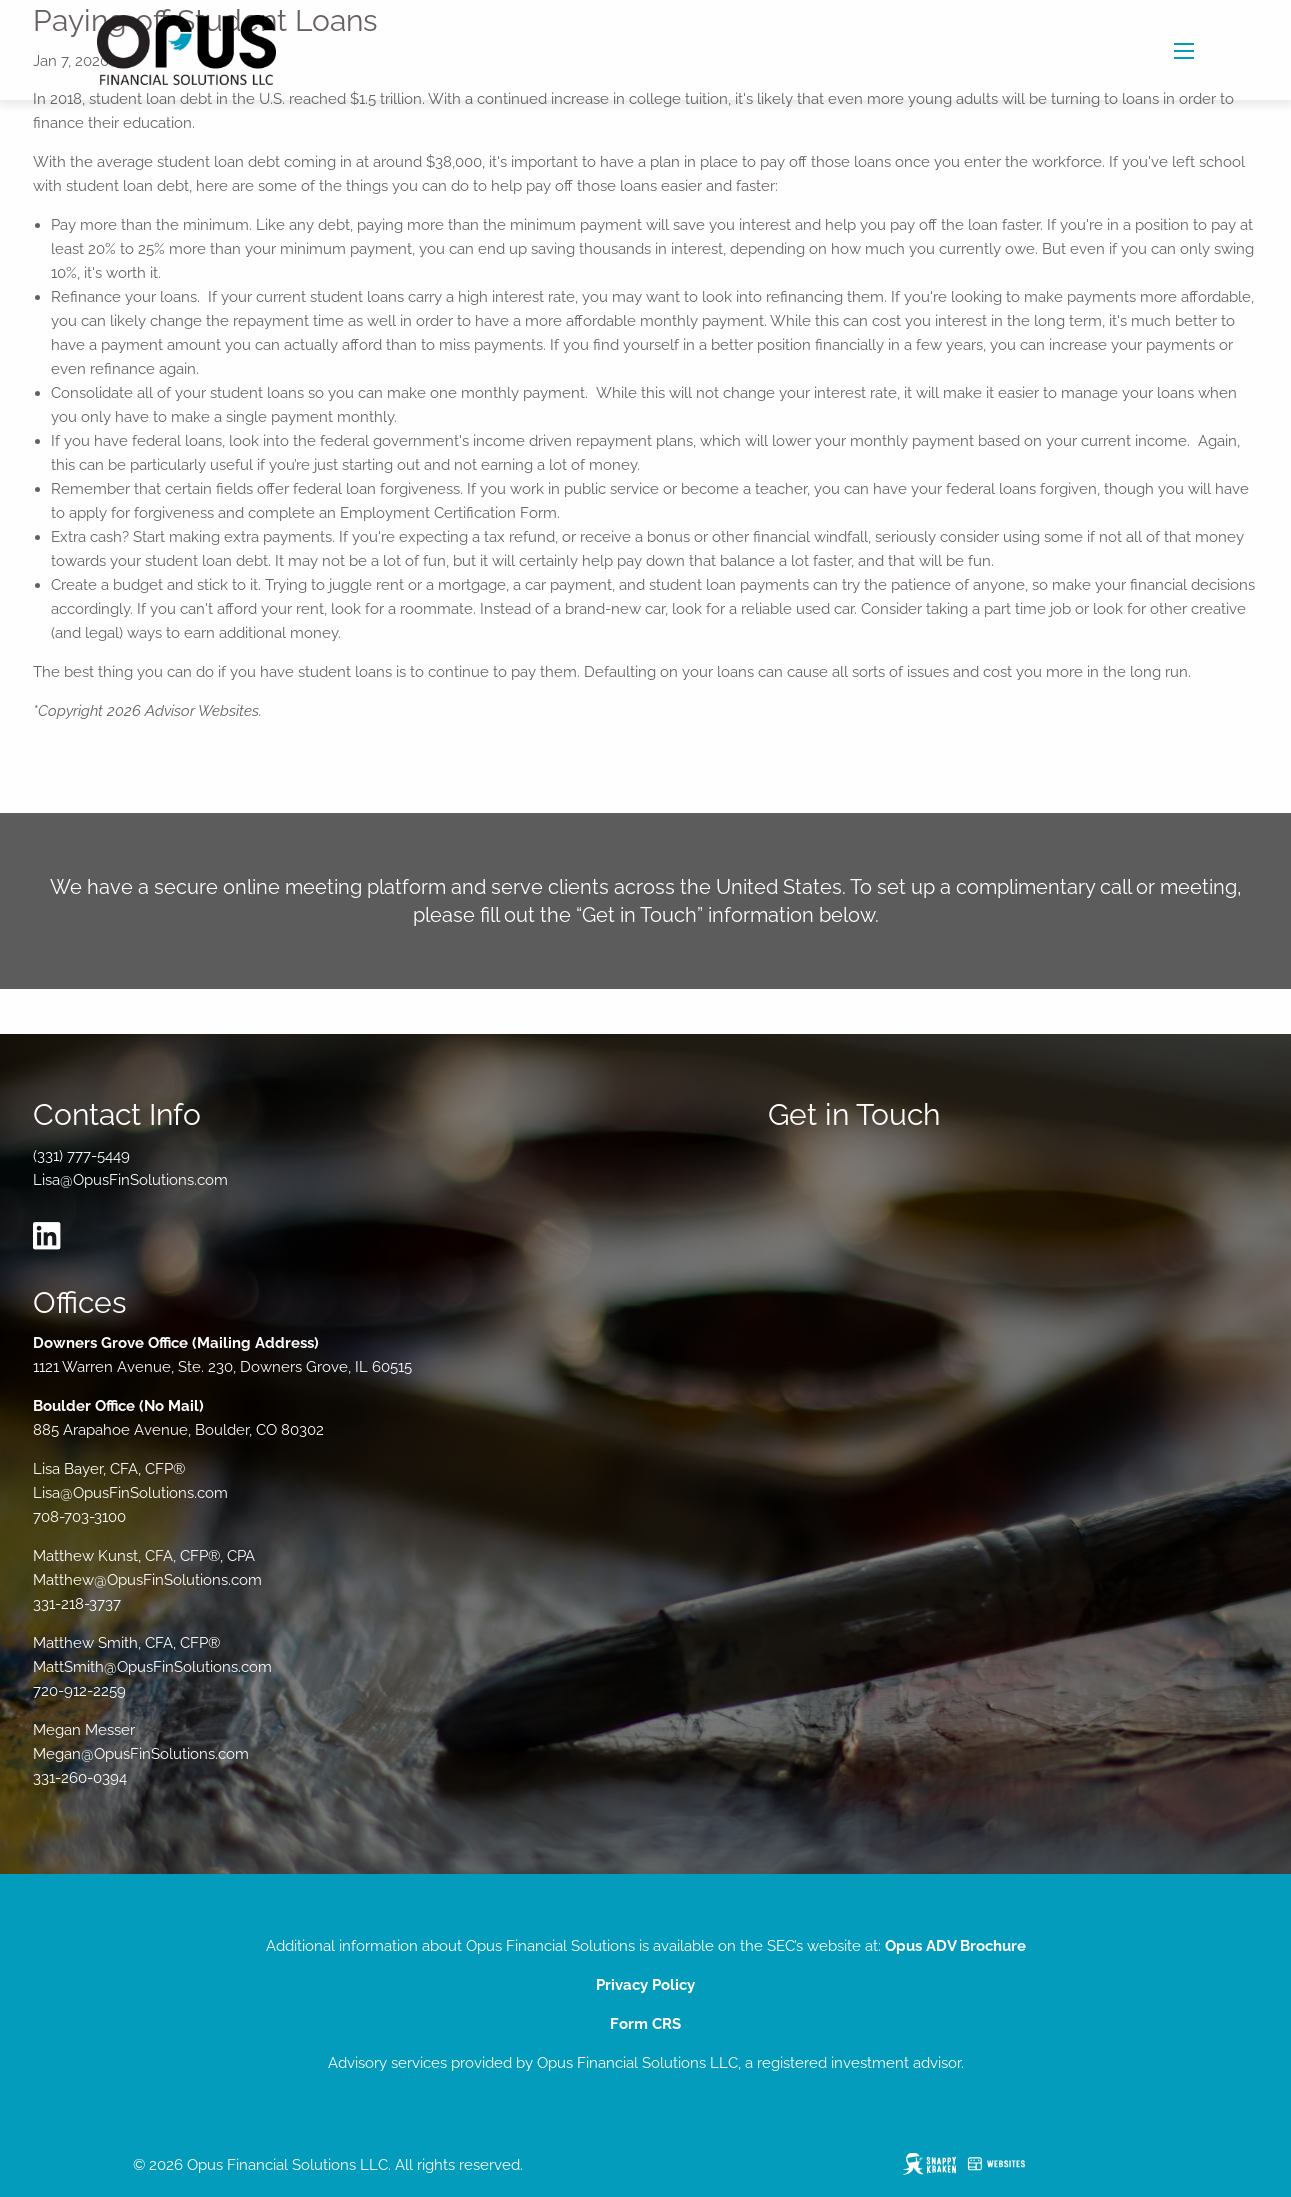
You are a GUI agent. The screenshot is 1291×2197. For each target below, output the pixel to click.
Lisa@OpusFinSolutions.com (130, 1180)
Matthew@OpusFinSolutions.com (147, 1580)
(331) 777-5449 (81, 1156)
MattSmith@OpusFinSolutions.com (152, 1667)
